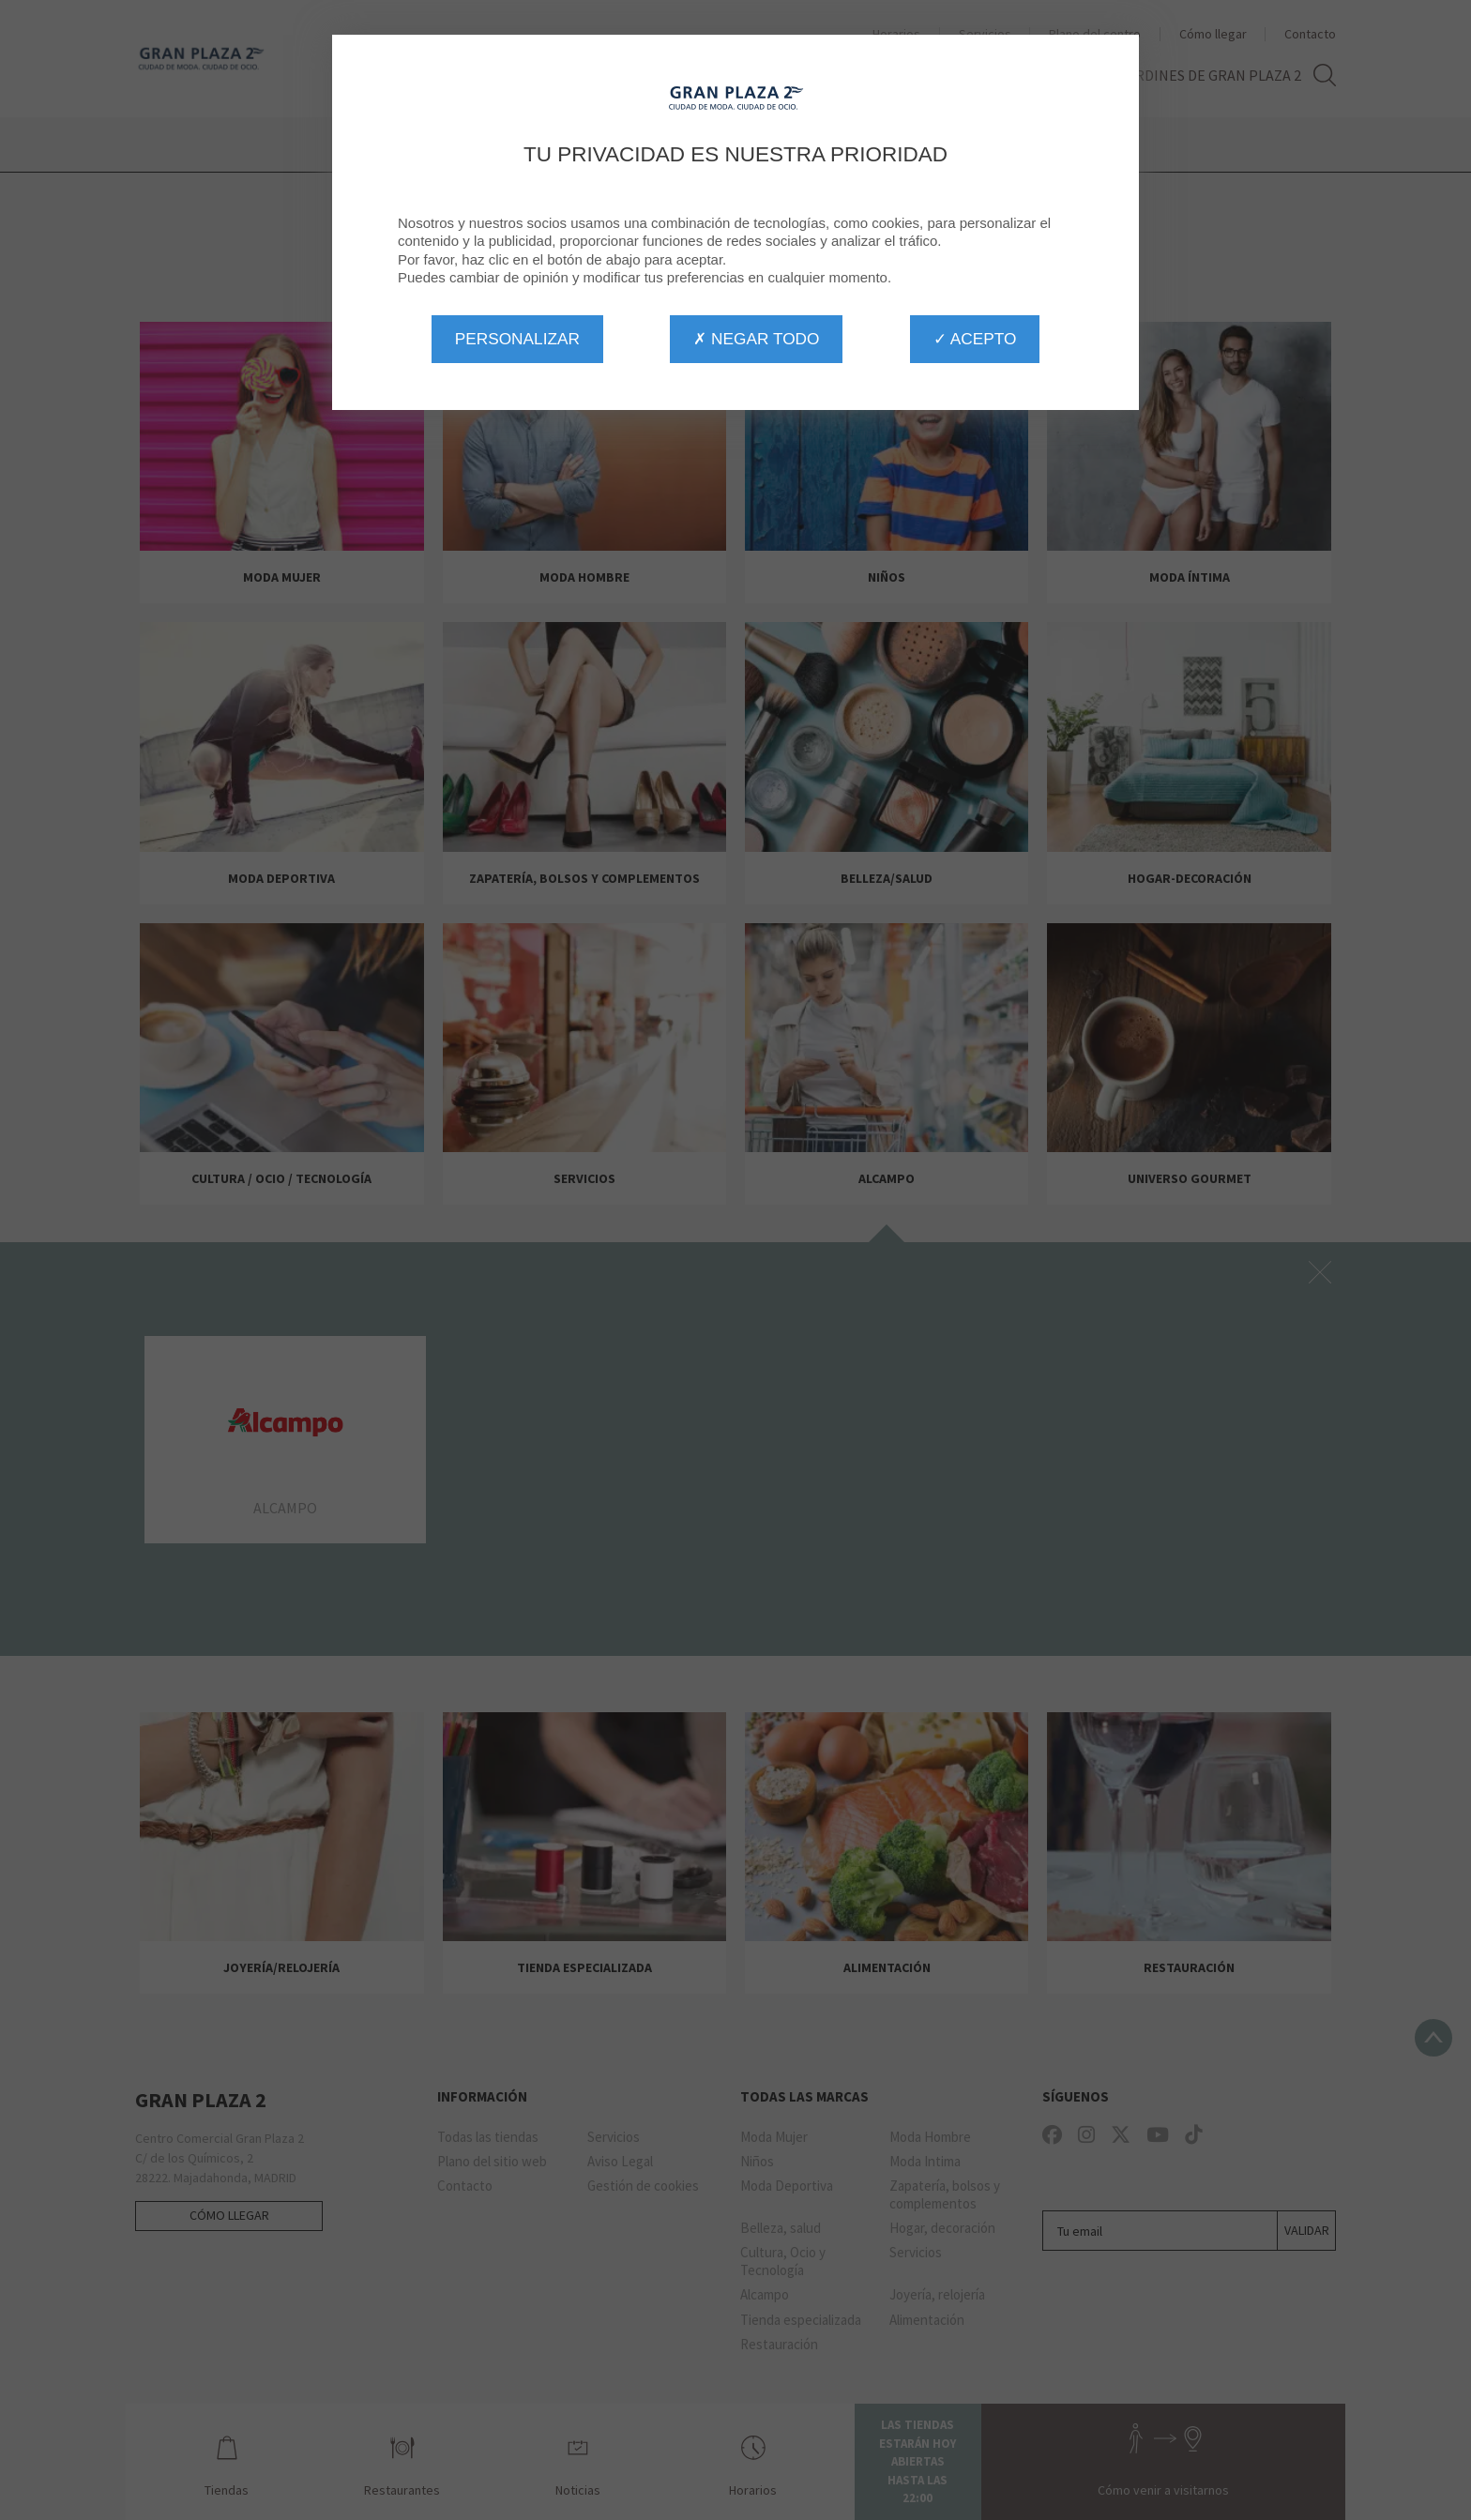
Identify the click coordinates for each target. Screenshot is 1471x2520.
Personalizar (517, 338)
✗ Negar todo (756, 338)
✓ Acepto (974, 338)
